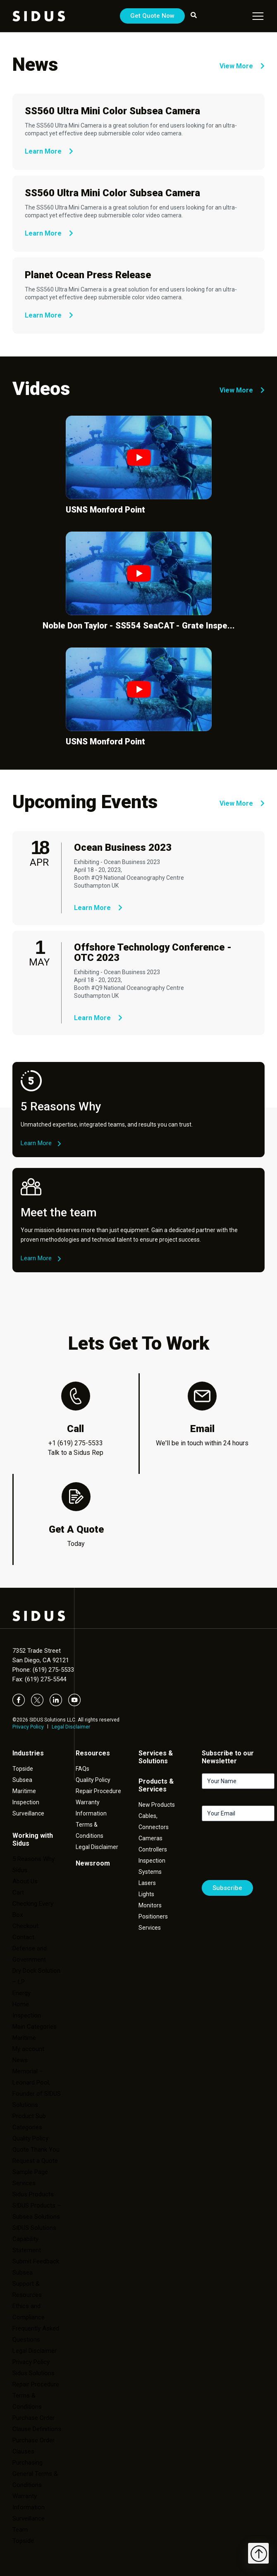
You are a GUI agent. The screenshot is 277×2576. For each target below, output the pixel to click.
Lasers (147, 1883)
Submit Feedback (35, 2261)
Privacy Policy (28, 1727)
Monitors (150, 1905)
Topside (22, 1768)
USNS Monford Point (105, 510)
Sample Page (30, 2172)
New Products (156, 1804)
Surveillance (28, 1813)
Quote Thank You (36, 2149)
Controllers (152, 1849)
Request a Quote (35, 2160)
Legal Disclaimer (71, 1727)
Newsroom (93, 1863)
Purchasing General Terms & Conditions (35, 2474)
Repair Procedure (98, 1791)
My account (28, 2049)
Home (20, 2004)
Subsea (22, 1780)
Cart (18, 1892)
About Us (25, 1881)
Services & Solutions (155, 1757)
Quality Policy (30, 2138)
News (20, 2060)
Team (20, 2529)
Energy (21, 1993)
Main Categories (34, 2026)
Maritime (24, 1791)
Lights (146, 1894)
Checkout (25, 1926)
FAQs (82, 1768)
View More (242, 66)
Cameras (150, 1838)
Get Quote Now (152, 15)
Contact (23, 1937)
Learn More (49, 151)
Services (24, 2183)
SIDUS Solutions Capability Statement (34, 2239)
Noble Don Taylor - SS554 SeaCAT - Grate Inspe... (139, 626)
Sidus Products (33, 2194)
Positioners (153, 1916)
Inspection (25, 1802)
